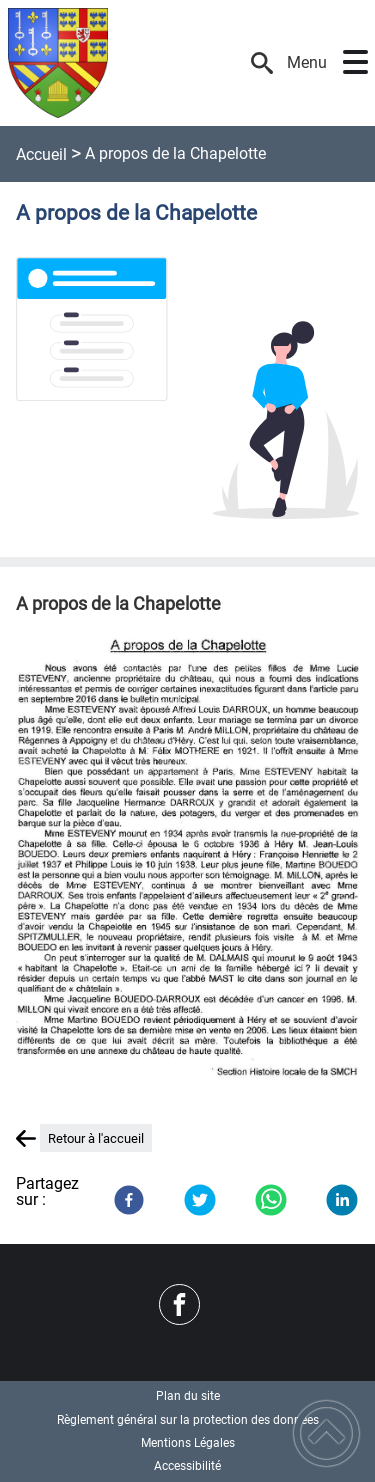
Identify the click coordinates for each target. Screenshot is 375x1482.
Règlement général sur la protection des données (188, 1420)
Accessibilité (187, 1466)
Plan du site (188, 1396)
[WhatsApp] (271, 1200)
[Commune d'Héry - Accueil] (126, 63)
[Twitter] (200, 1200)
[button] (355, 62)
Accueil (41, 154)
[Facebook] (129, 1200)
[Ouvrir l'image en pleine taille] (187, 389)
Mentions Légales (188, 1443)
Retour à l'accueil (96, 1138)
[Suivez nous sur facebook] (179, 1304)
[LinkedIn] (342, 1200)
